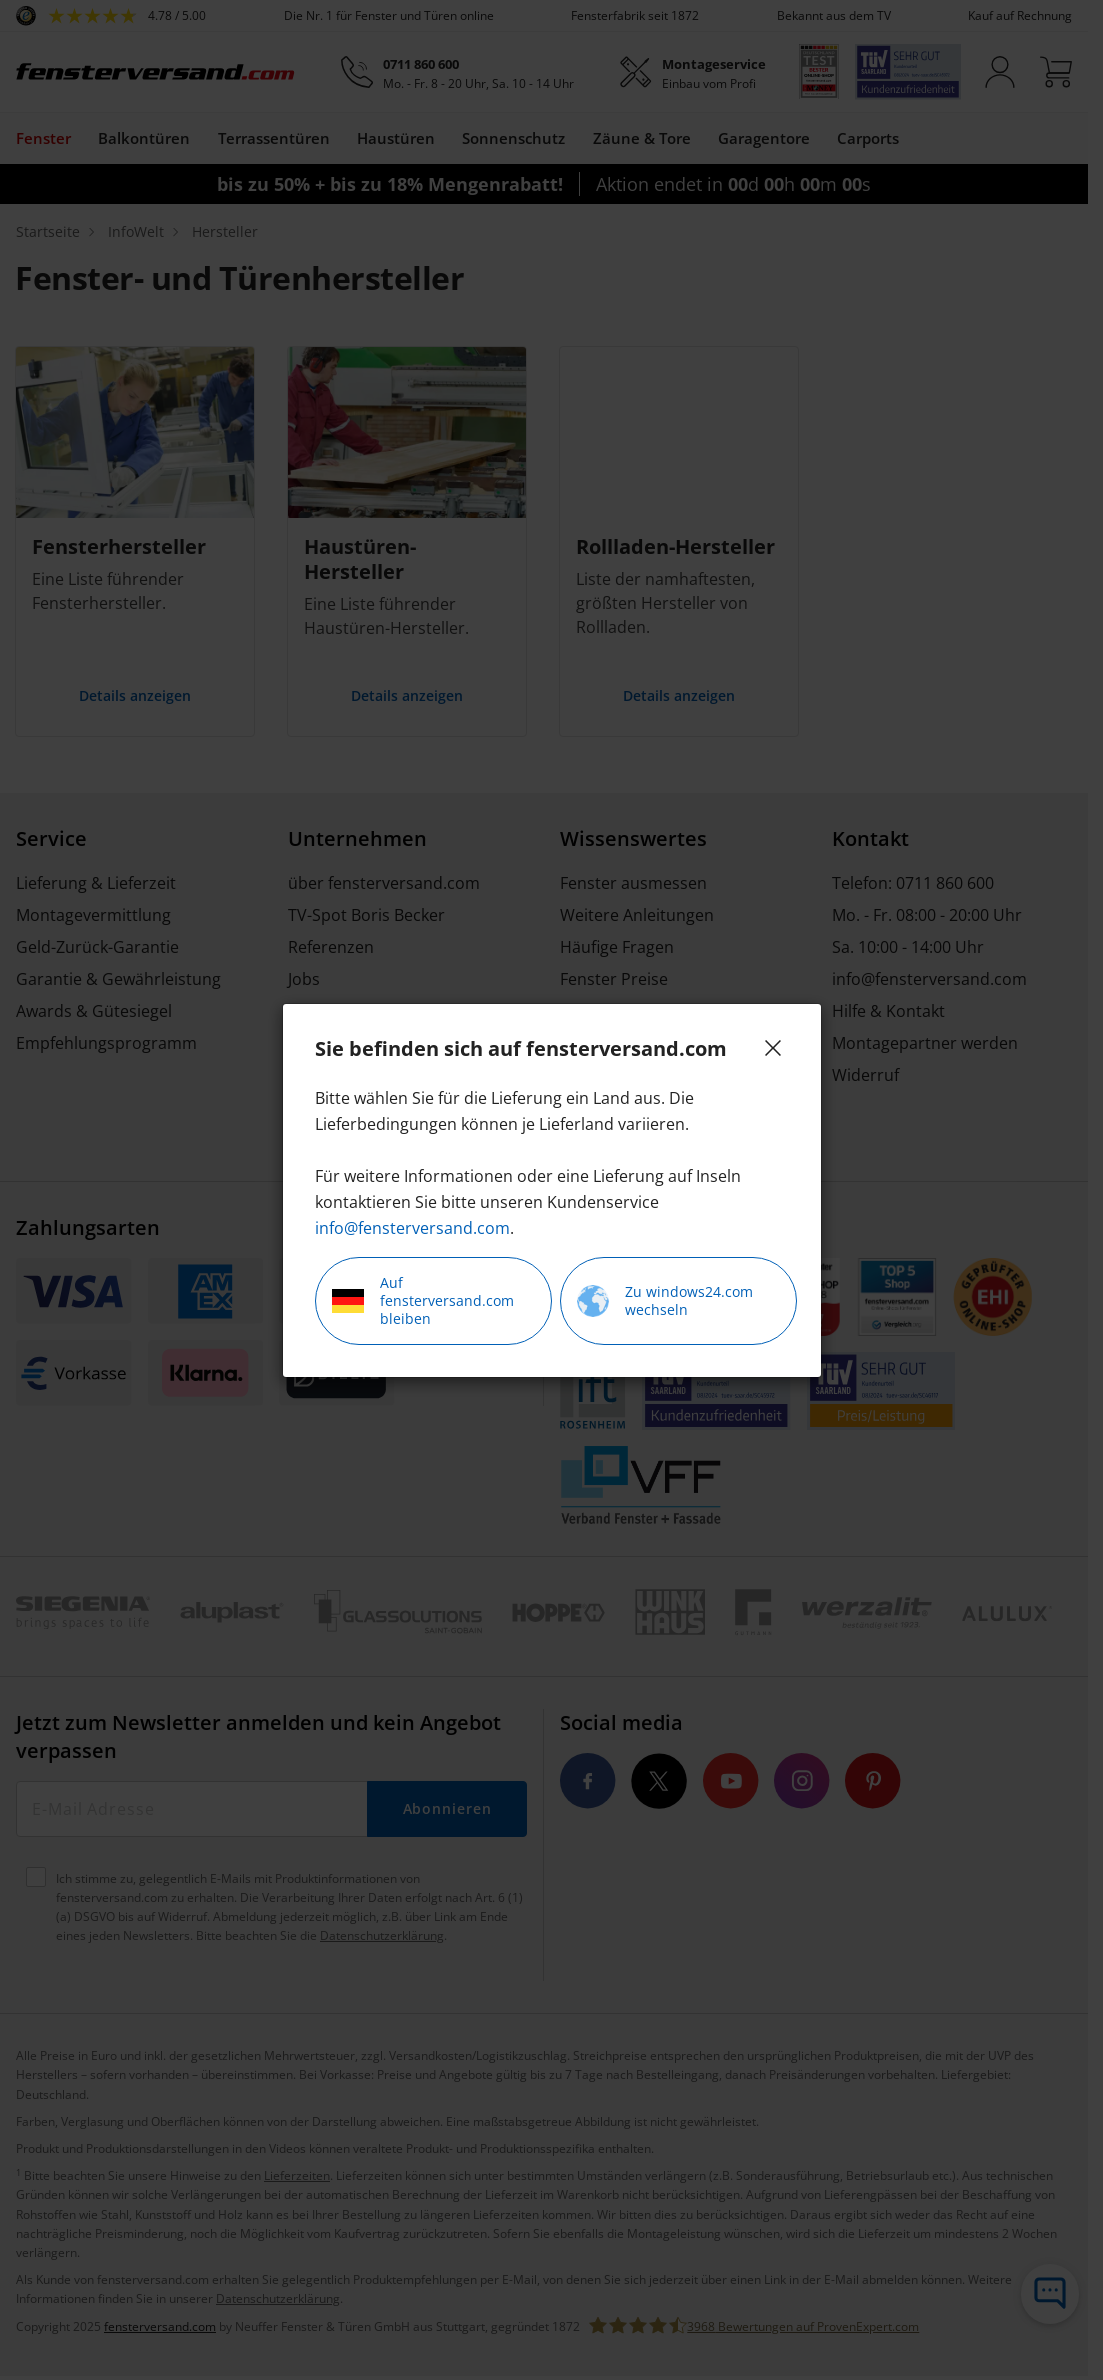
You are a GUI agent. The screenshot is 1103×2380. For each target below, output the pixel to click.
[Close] (773, 1048)
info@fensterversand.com (412, 1228)
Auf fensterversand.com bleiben (423, 1300)
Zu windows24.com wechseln (665, 1300)
